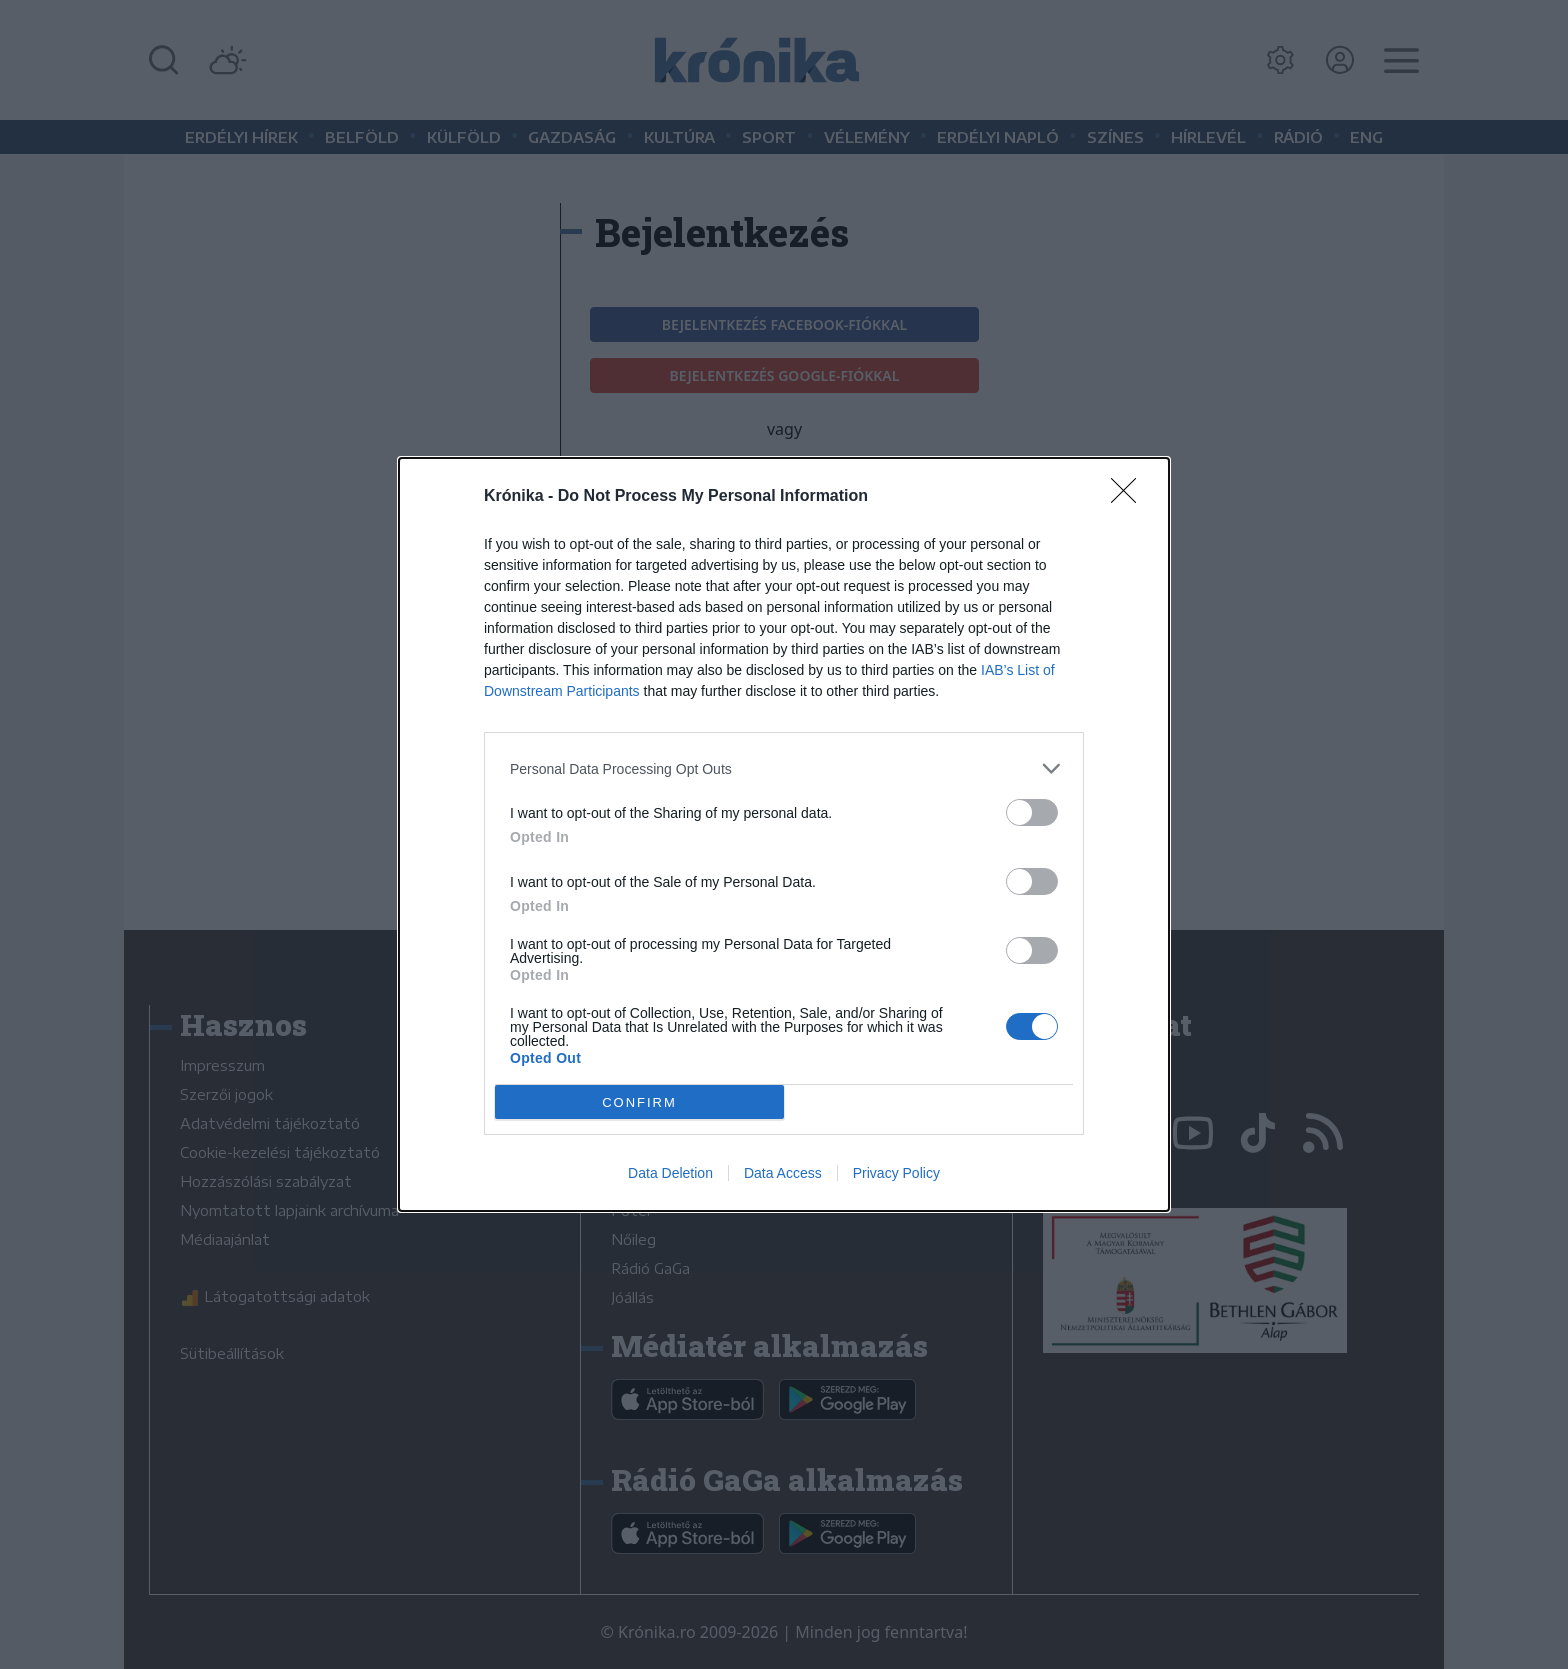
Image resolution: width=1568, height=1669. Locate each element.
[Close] (1130, 497)
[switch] (1032, 812)
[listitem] (784, 768)
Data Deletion (670, 1173)
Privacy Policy (896, 1173)
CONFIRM (639, 1101)
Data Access (783, 1173)
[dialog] (784, 834)
